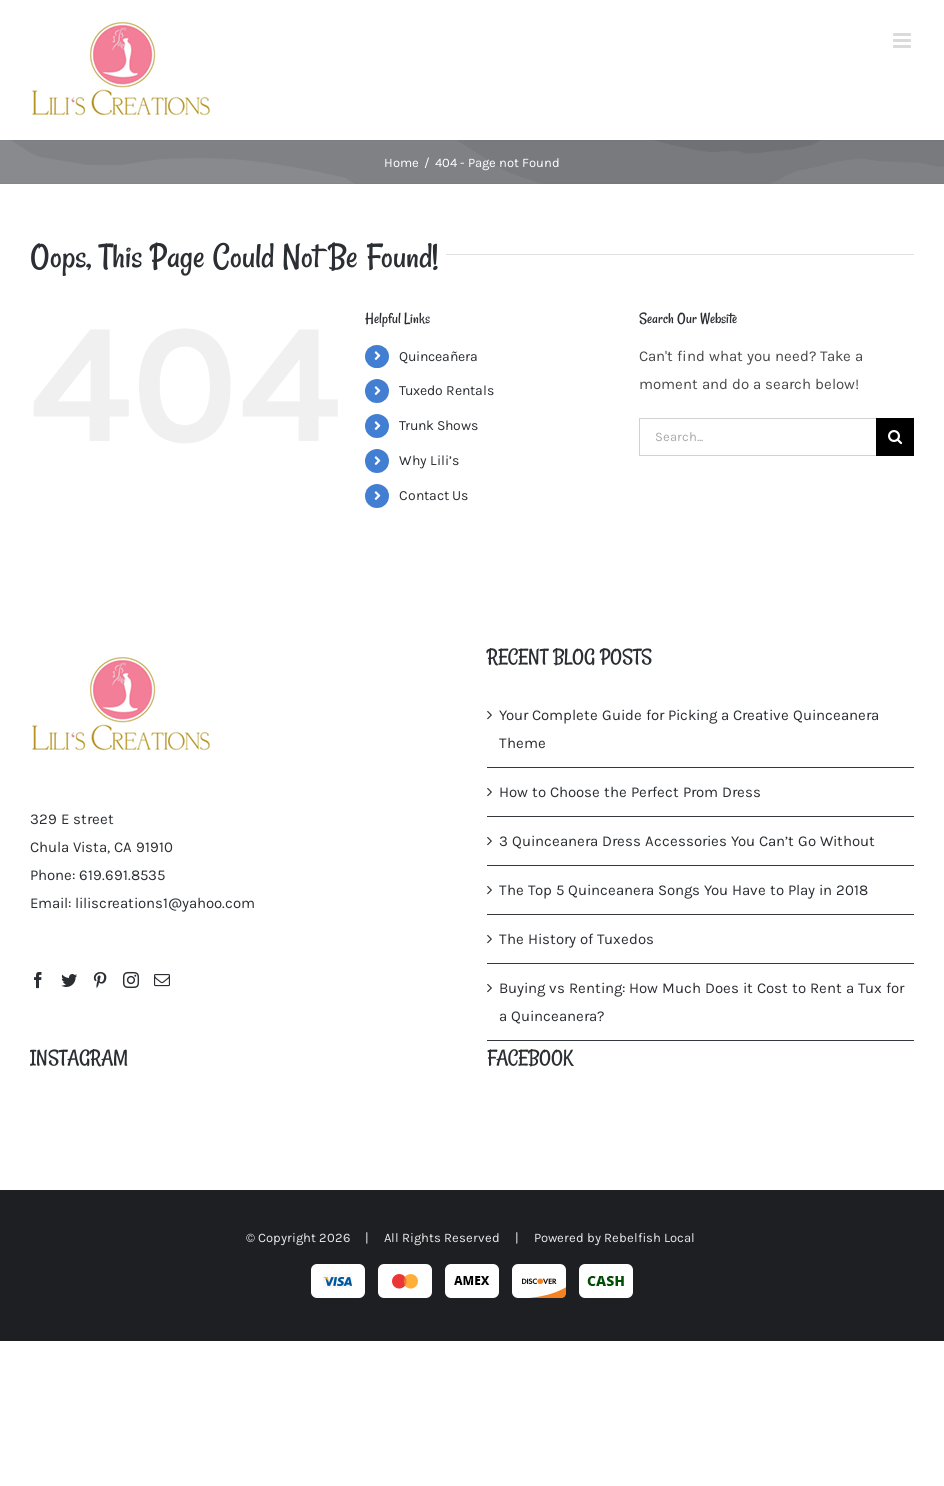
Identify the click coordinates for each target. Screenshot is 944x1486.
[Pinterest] (100, 980)
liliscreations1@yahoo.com (165, 903)
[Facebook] (38, 980)
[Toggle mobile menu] (903, 40)
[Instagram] (131, 980)
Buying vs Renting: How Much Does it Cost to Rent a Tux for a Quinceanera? (701, 1002)
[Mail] (162, 980)
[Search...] (757, 437)
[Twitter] (69, 980)
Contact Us (433, 495)
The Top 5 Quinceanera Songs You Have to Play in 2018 (683, 890)
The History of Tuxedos (576, 939)
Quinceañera (438, 356)
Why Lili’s (429, 460)
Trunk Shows (438, 425)
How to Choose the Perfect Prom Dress (630, 792)
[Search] (895, 437)
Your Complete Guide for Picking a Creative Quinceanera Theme (689, 729)
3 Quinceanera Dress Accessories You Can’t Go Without (687, 841)
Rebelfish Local (649, 1237)
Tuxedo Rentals (446, 390)
